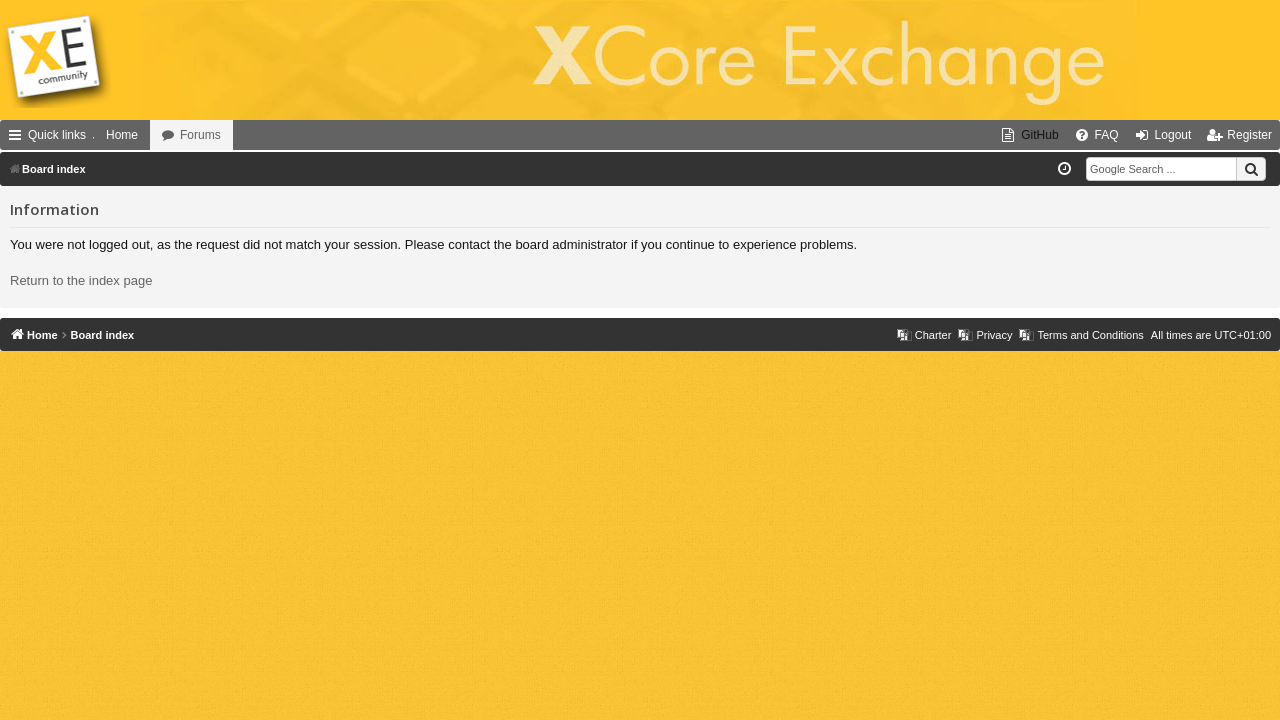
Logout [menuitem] (1173, 135)
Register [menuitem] (1249, 135)
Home (122, 135)
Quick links (57, 135)
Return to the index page (81, 280)
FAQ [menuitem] (1107, 135)
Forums (200, 135)
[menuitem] (1029, 135)
